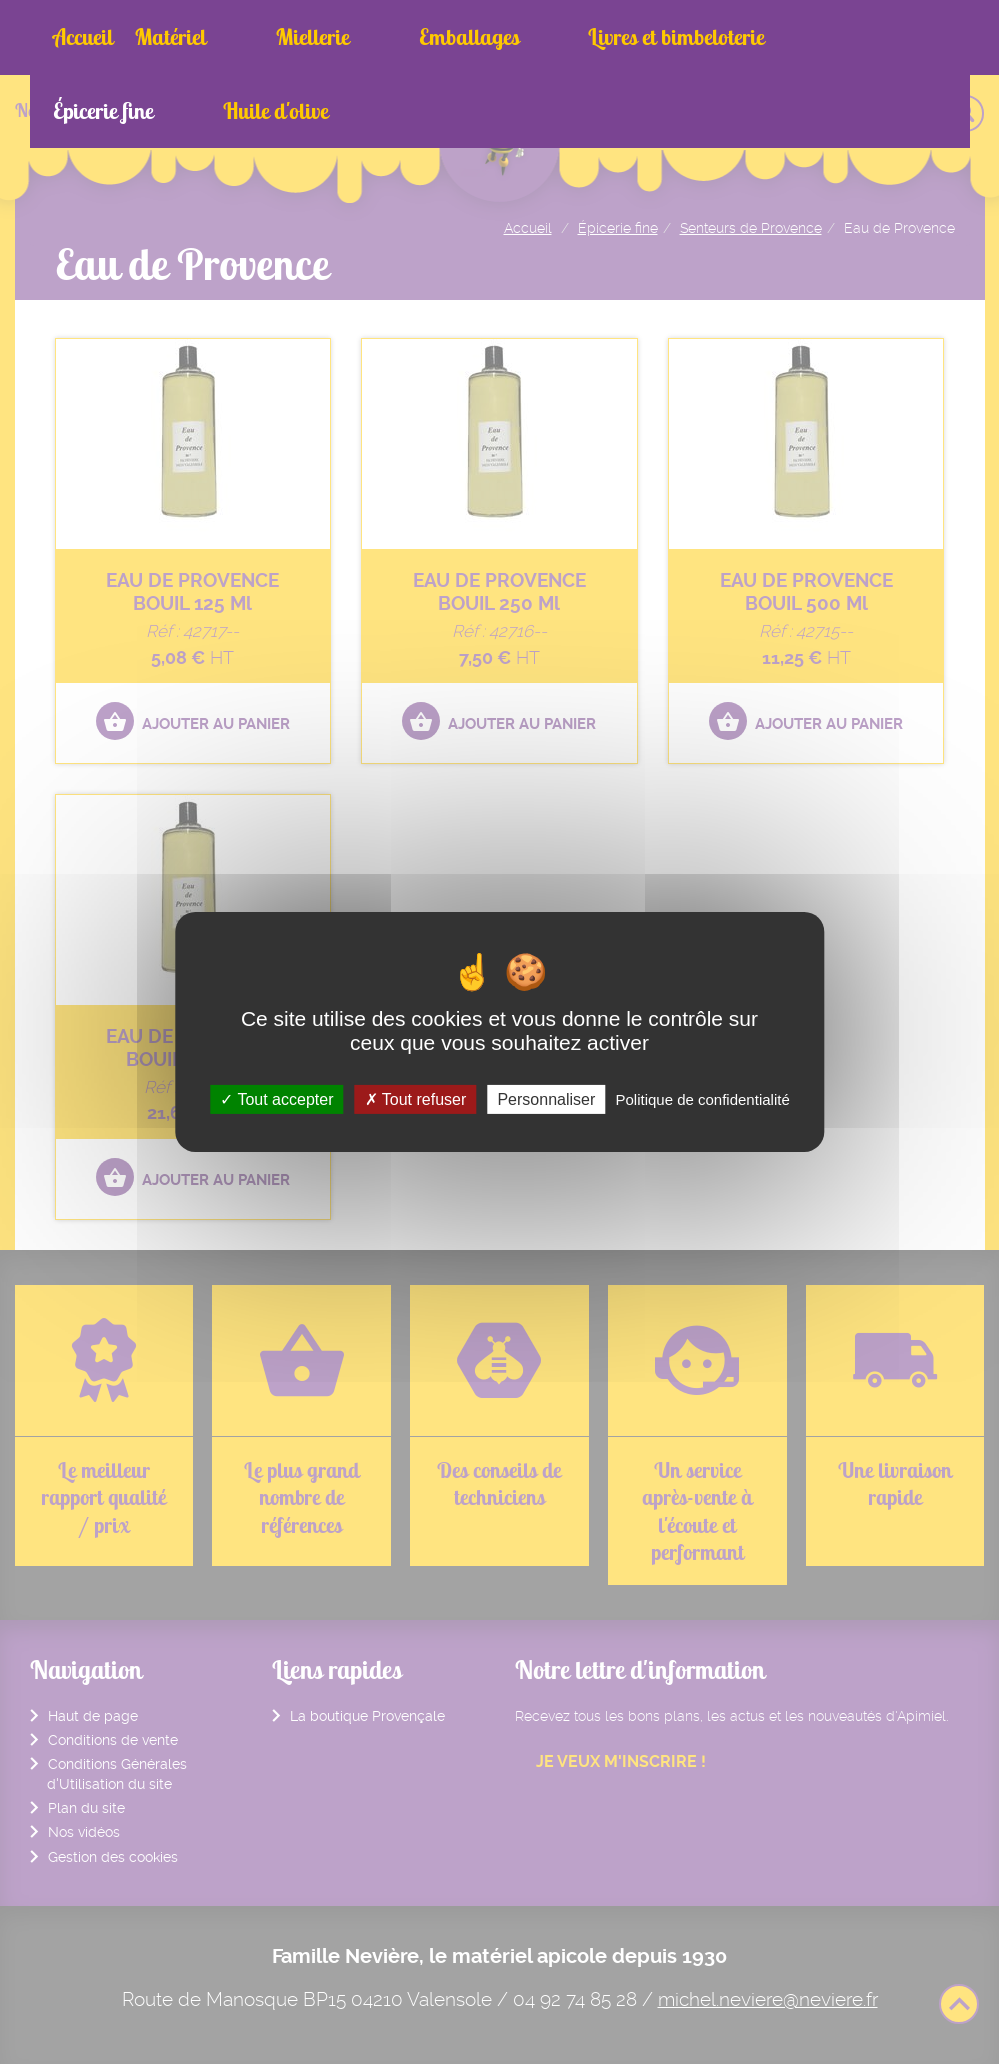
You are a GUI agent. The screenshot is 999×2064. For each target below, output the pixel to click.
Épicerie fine (695, 37)
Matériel (170, 37)
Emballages (374, 37)
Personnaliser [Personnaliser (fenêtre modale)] (546, 1099)
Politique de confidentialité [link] (702, 1099)
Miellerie (265, 37)
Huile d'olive (819, 37)
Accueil (83, 37)
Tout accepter (276, 1099)
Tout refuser (416, 1099)
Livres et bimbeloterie (535, 37)
